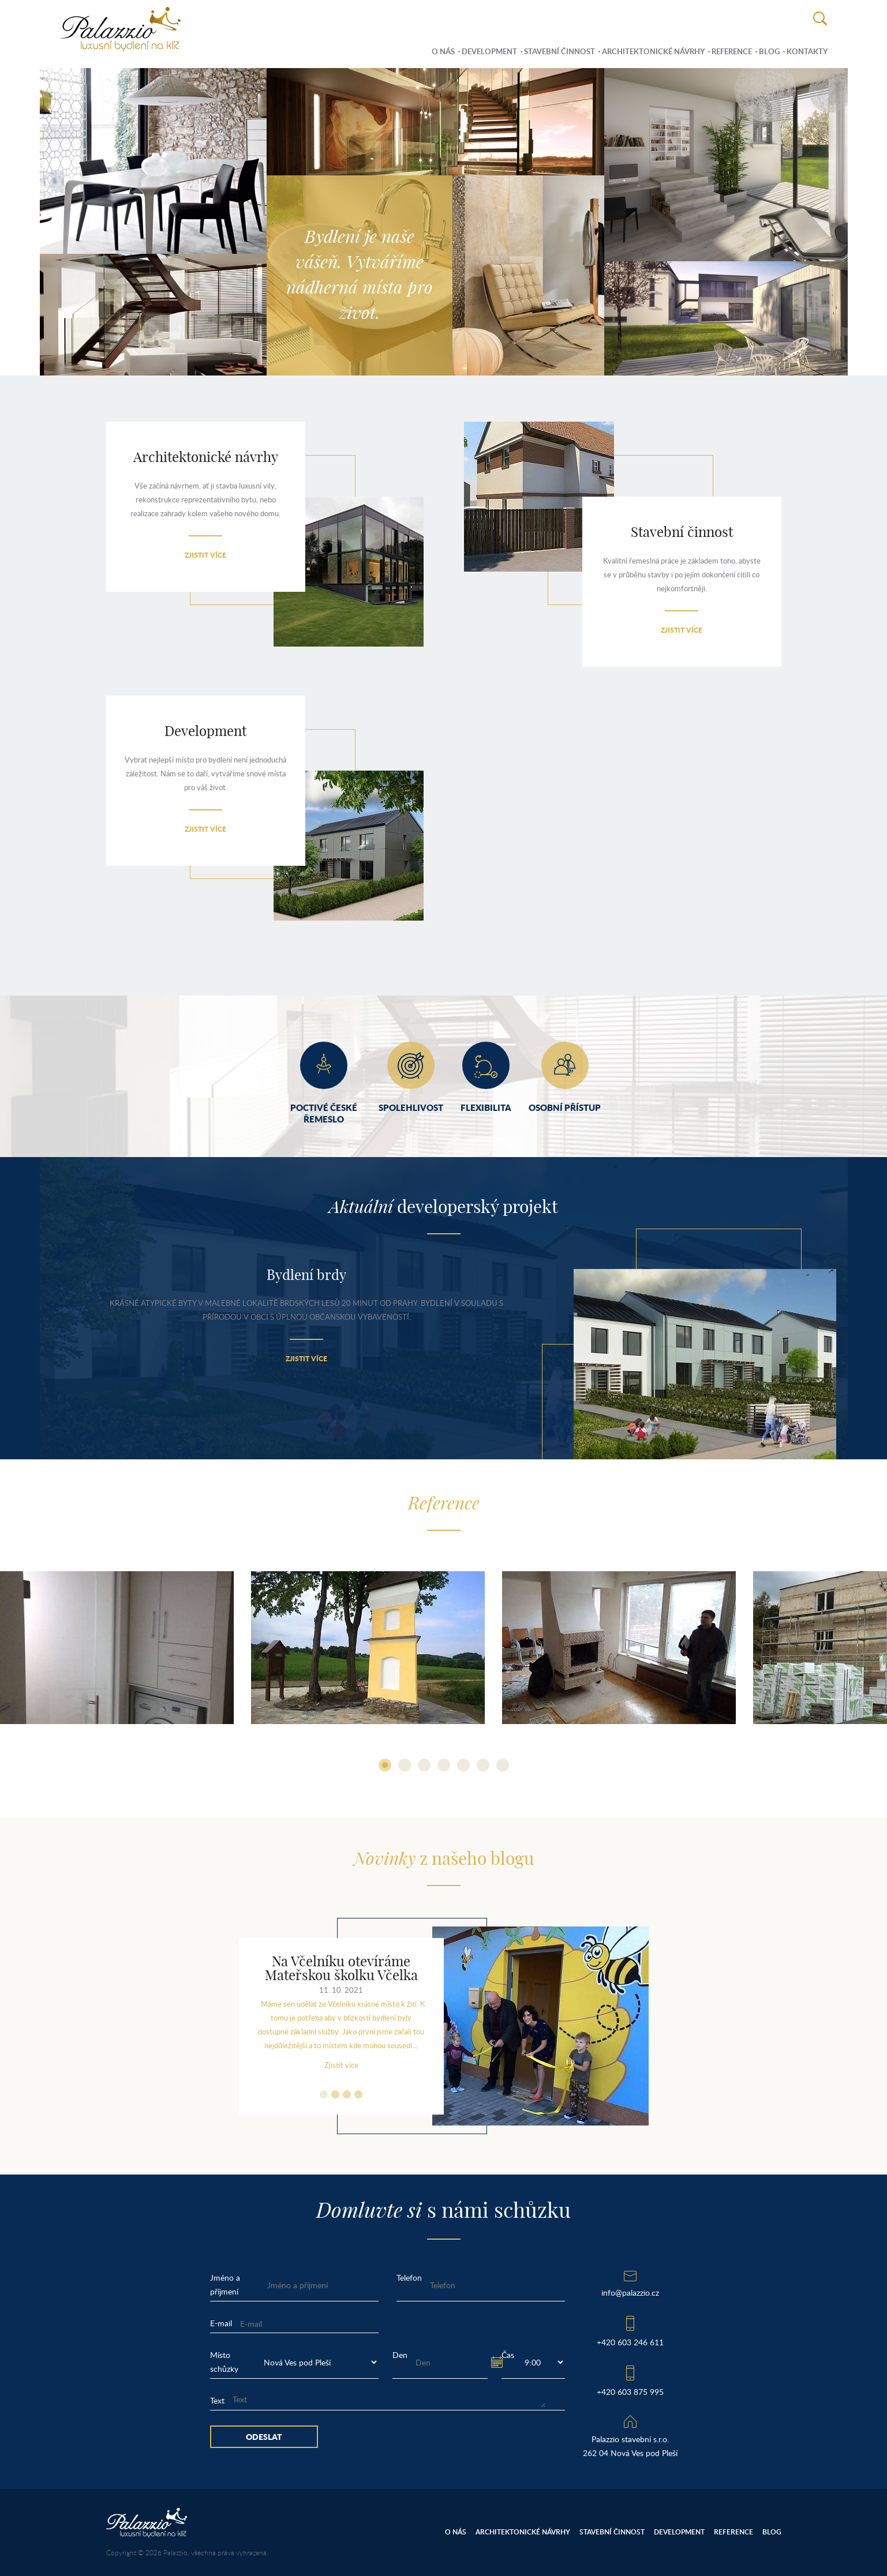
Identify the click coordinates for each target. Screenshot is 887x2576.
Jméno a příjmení (225, 2284)
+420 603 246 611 (630, 2342)
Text (217, 2400)
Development (489, 51)
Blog (769, 51)
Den (399, 2354)
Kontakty (807, 51)
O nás (443, 51)
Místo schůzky (224, 2361)
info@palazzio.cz (630, 2292)
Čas (507, 2354)
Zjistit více (205, 555)
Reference (732, 51)
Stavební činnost (559, 51)
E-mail (221, 2323)
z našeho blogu (444, 1859)
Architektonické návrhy (653, 51)
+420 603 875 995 (630, 2391)
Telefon (409, 2277)
